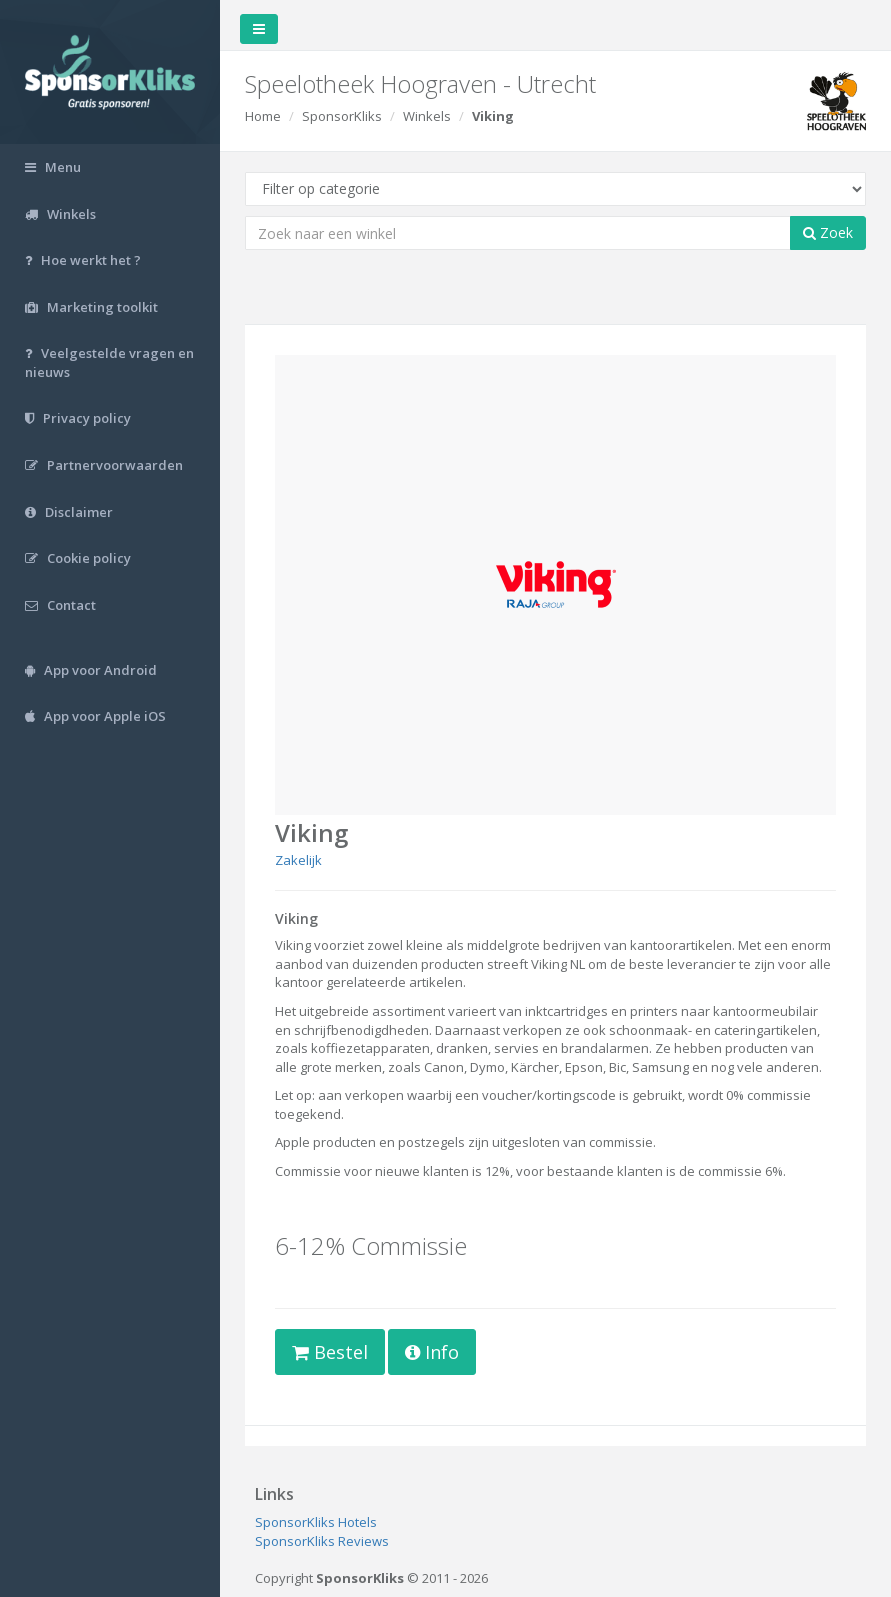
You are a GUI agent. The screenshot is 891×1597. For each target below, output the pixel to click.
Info (432, 1352)
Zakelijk (298, 860)
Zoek (828, 232)
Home (263, 116)
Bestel (330, 1352)
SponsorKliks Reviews (322, 1541)
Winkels (427, 116)
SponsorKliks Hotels (316, 1522)
